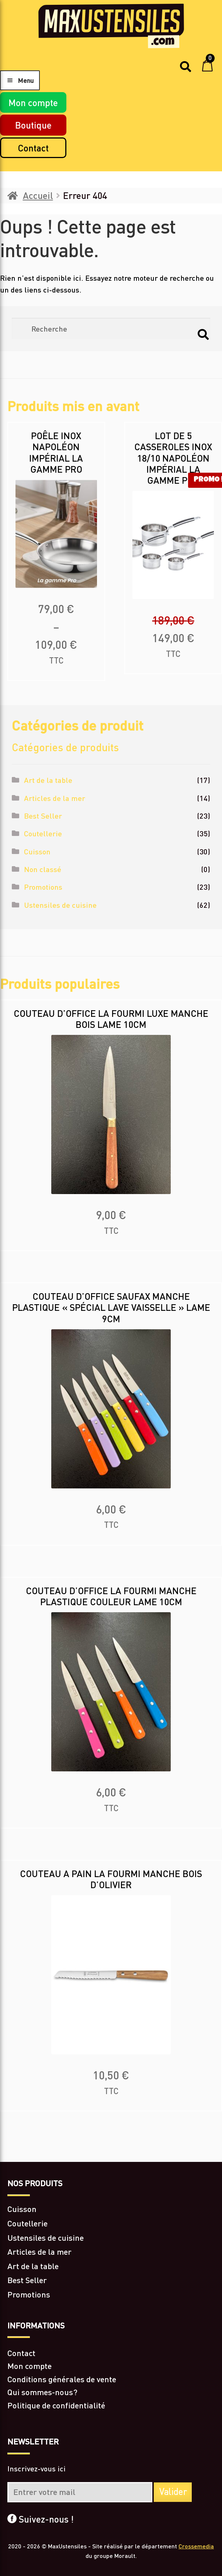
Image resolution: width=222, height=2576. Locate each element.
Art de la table (48, 780)
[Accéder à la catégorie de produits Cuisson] (111, 2209)
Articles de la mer (54, 798)
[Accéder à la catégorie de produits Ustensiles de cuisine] (111, 2238)
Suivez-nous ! (40, 2518)
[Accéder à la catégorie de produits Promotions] (111, 2295)
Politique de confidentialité (56, 2405)
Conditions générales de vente (61, 2379)
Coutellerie (43, 833)
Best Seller (43, 815)
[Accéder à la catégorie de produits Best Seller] (111, 2280)
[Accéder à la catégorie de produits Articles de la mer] (111, 2252)
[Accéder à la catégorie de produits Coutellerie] (111, 2224)
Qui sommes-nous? (42, 2392)
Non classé (42, 869)
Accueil (38, 195)
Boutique (33, 124)
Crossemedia (196, 2545)
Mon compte (33, 102)
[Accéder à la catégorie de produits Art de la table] (111, 2266)
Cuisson (37, 851)
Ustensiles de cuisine (60, 904)
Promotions (43, 886)
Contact (33, 147)
